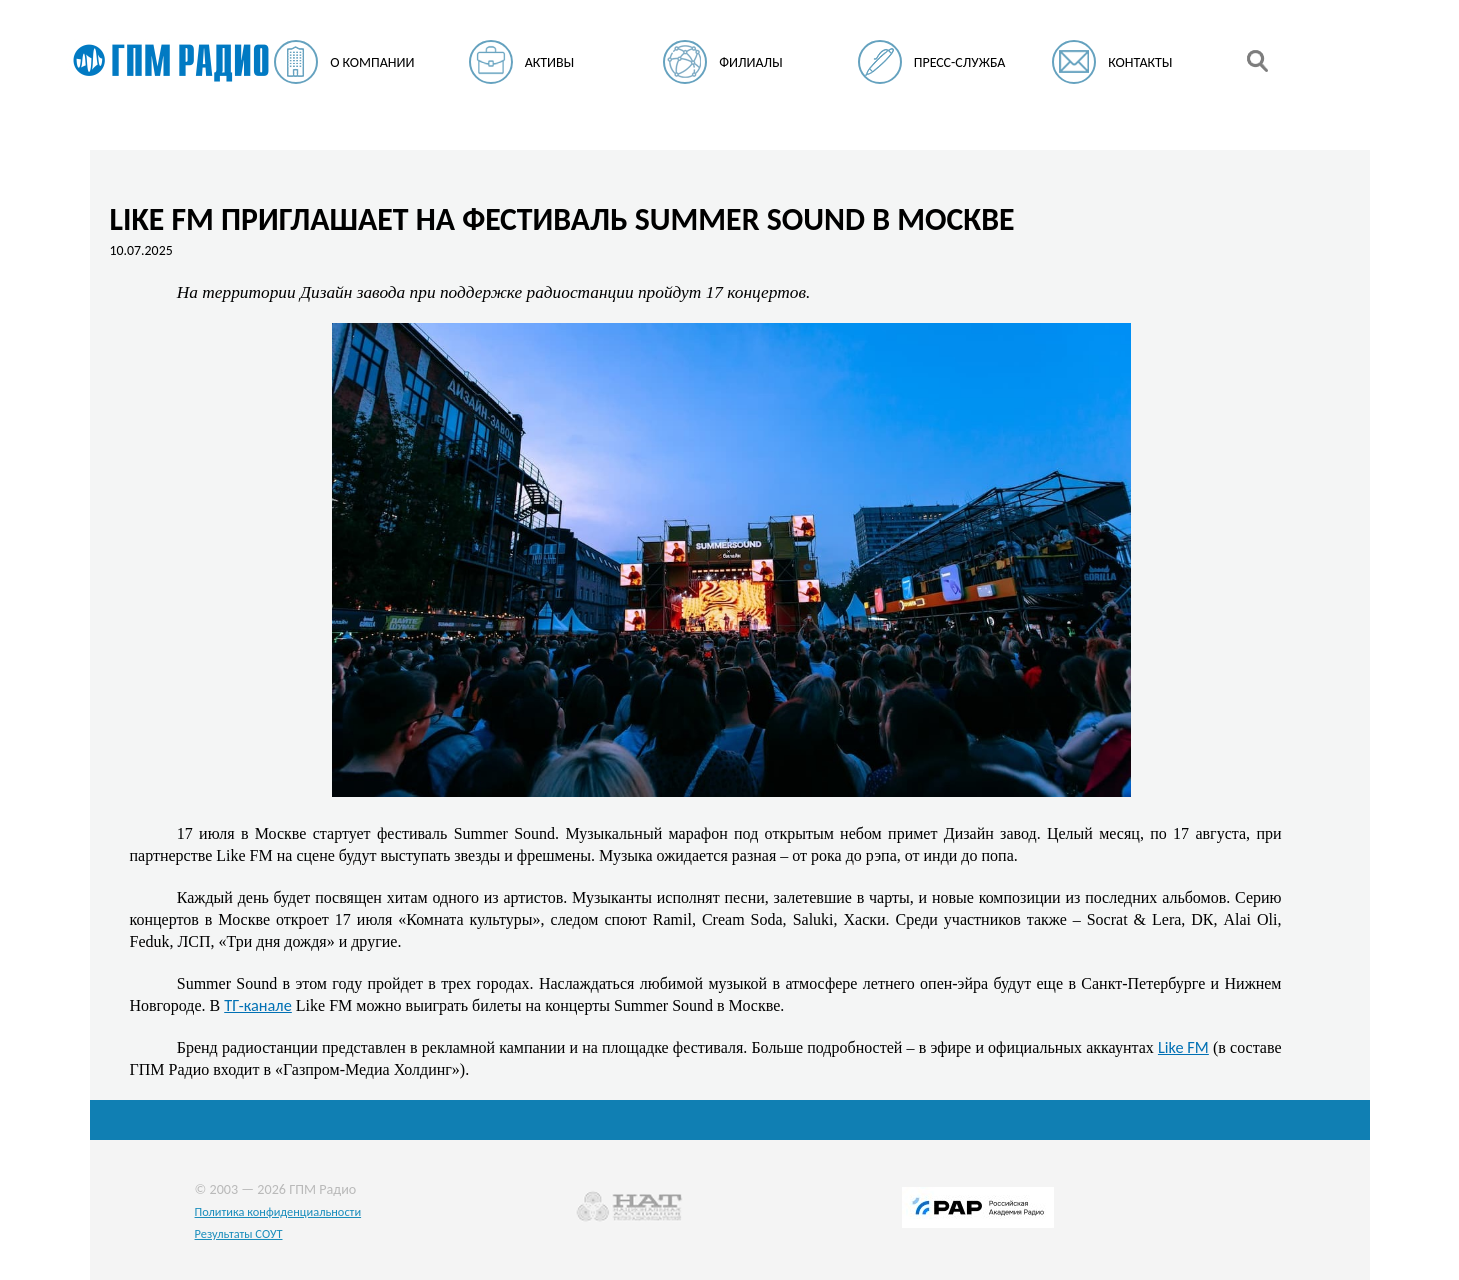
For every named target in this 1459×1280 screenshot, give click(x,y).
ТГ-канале (258, 1005)
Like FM (1183, 1047)
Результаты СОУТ (239, 1233)
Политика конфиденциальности (278, 1211)
